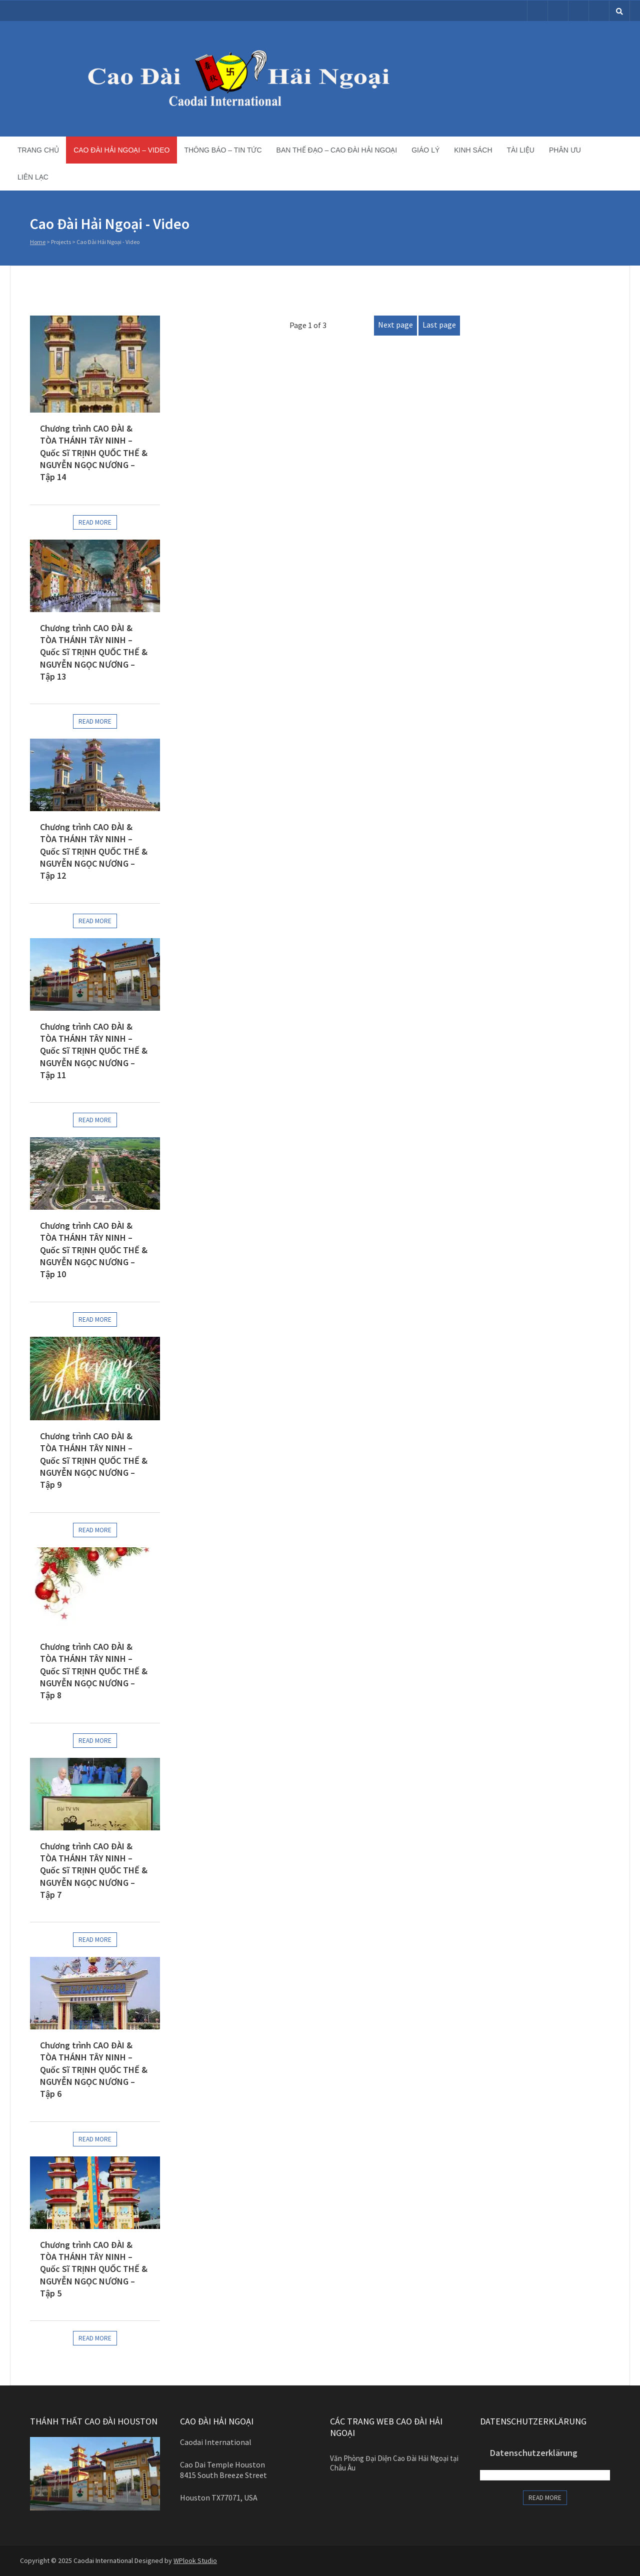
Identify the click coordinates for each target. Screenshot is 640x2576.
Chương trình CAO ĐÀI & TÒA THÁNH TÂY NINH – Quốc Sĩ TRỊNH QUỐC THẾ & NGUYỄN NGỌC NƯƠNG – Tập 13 (94, 652)
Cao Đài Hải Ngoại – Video (122, 150)
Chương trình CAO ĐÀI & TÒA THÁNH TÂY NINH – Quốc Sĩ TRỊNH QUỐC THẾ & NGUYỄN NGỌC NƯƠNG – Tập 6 (94, 2069)
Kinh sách (473, 150)
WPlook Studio (195, 2560)
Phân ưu (565, 150)
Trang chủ (38, 150)
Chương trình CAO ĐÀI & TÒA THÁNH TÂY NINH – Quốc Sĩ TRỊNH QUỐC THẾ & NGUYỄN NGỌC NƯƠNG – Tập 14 (94, 453)
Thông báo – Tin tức (223, 150)
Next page (395, 325)
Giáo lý (426, 150)
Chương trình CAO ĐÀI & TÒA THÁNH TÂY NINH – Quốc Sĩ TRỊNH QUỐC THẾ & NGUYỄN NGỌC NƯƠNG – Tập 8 (94, 1671)
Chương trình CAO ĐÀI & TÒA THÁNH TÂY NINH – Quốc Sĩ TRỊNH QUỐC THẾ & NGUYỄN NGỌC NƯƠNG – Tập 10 (94, 1250)
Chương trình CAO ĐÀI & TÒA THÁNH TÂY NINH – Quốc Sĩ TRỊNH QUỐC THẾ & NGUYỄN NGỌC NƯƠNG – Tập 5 (94, 2269)
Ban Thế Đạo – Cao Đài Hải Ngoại (337, 150)
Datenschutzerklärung (534, 2452)
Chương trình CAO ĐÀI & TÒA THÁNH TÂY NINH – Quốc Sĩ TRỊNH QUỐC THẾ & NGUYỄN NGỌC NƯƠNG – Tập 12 (94, 851)
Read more (95, 522)
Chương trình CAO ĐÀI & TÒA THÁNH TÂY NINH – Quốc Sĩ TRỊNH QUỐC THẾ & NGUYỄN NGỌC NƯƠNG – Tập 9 (94, 1460)
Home (38, 242)
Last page (439, 325)
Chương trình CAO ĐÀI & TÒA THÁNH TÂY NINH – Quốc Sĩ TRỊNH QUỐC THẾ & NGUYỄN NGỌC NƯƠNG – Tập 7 (94, 1870)
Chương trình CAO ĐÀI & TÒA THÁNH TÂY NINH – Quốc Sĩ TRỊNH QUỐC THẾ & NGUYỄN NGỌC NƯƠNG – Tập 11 (94, 1051)
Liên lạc (33, 177)
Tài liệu (520, 150)
